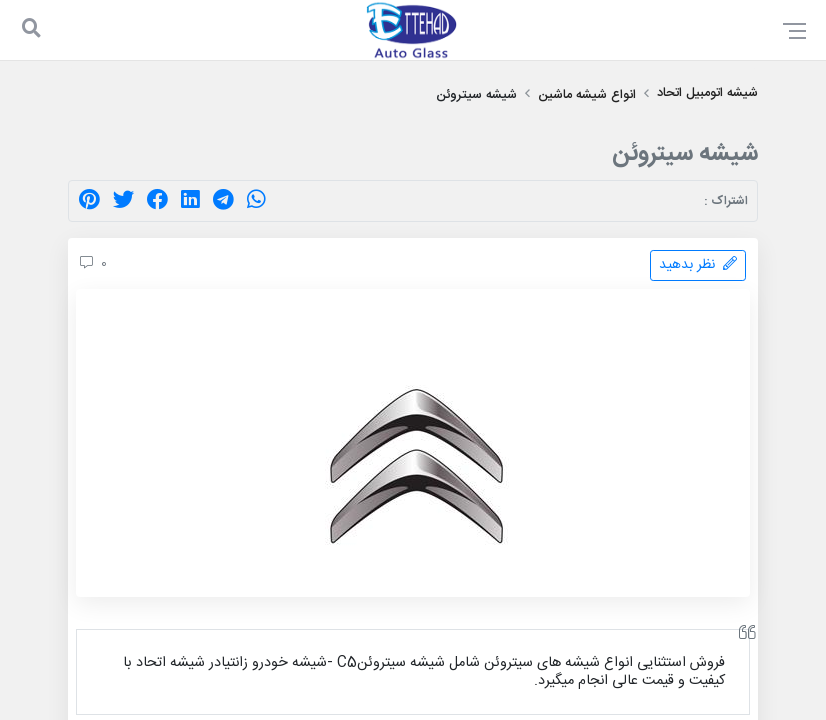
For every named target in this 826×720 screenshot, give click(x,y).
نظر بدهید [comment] (698, 265)
